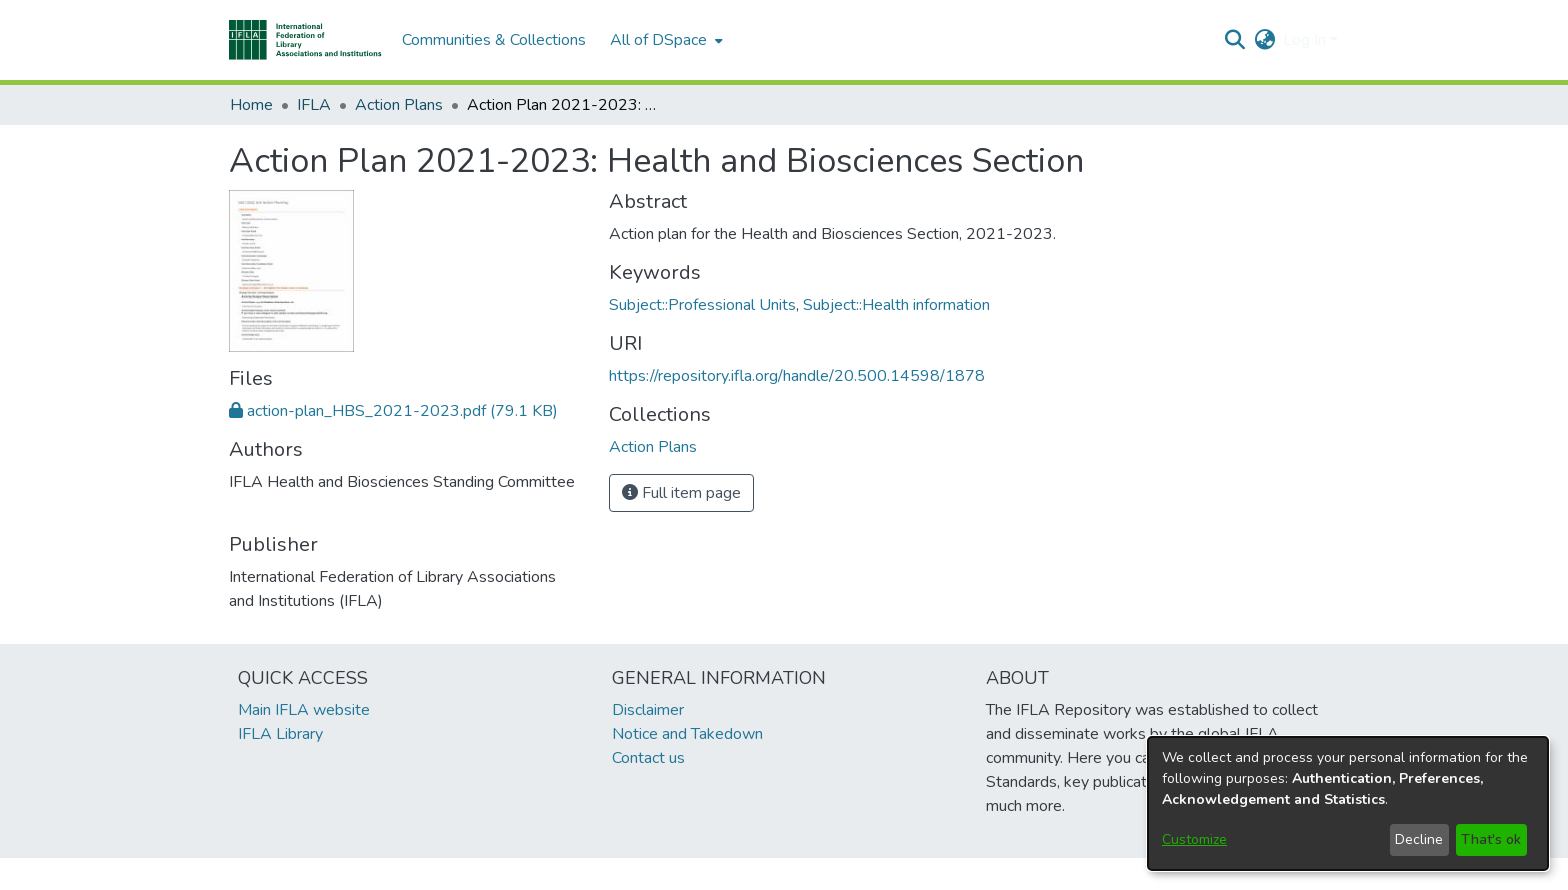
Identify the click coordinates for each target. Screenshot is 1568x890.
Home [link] (251, 105)
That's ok (1491, 839)
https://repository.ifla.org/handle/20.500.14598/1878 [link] (797, 376)
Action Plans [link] (399, 105)
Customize (1194, 839)
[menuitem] (664, 40)
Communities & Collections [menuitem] (494, 40)
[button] (305, 40)
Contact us (648, 758)
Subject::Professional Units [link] (702, 305)
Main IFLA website (304, 710)
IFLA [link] (314, 105)
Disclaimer (648, 710)
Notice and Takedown (687, 734)
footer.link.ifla (695, 874)
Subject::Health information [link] (896, 305)
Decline (1419, 839)
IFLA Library (280, 734)
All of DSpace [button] (658, 40)
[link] (393, 411)
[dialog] (1348, 803)
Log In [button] (1306, 40)
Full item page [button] (681, 493)
